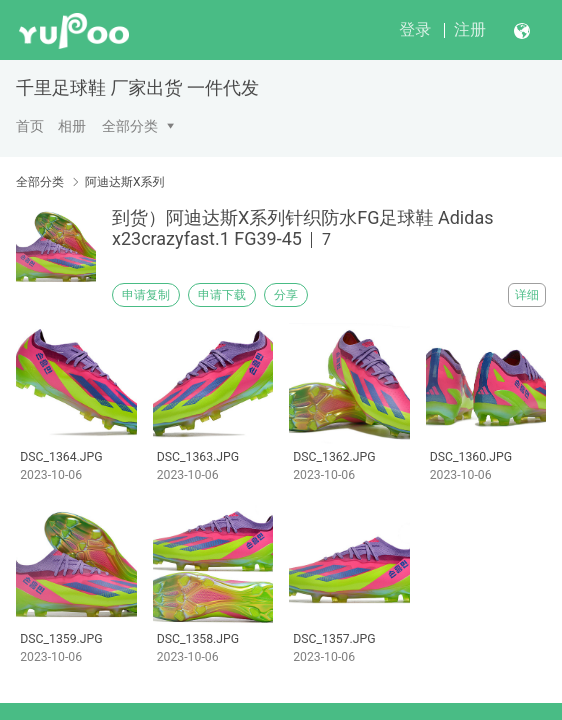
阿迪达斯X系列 (125, 182)
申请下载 (222, 295)
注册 (470, 29)
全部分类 (130, 126)
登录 (415, 29)
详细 (527, 295)
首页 (30, 126)
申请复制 (146, 295)
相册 (72, 126)
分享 (286, 295)
